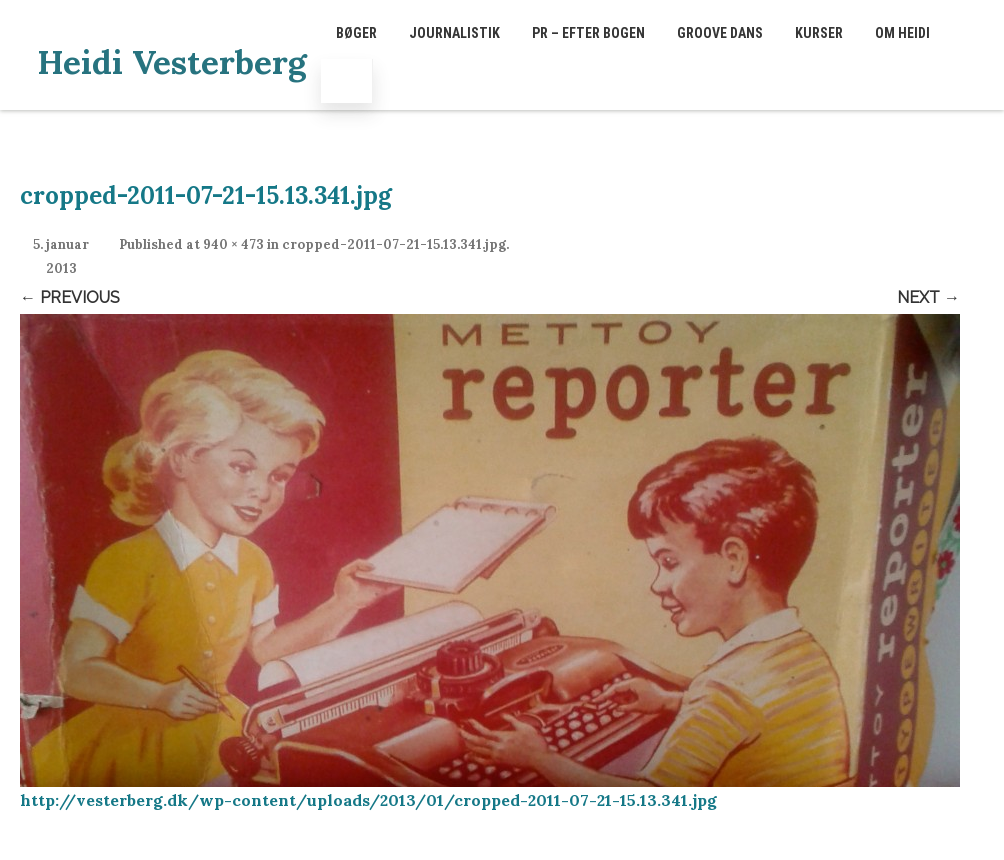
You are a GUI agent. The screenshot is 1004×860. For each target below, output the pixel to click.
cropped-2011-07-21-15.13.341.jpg (394, 244)
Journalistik (454, 33)
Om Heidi (902, 33)
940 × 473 (233, 244)
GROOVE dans (720, 33)
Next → (928, 297)
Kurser (819, 33)
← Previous (70, 297)
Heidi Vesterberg (172, 62)
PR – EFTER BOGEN (588, 33)
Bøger (356, 33)
